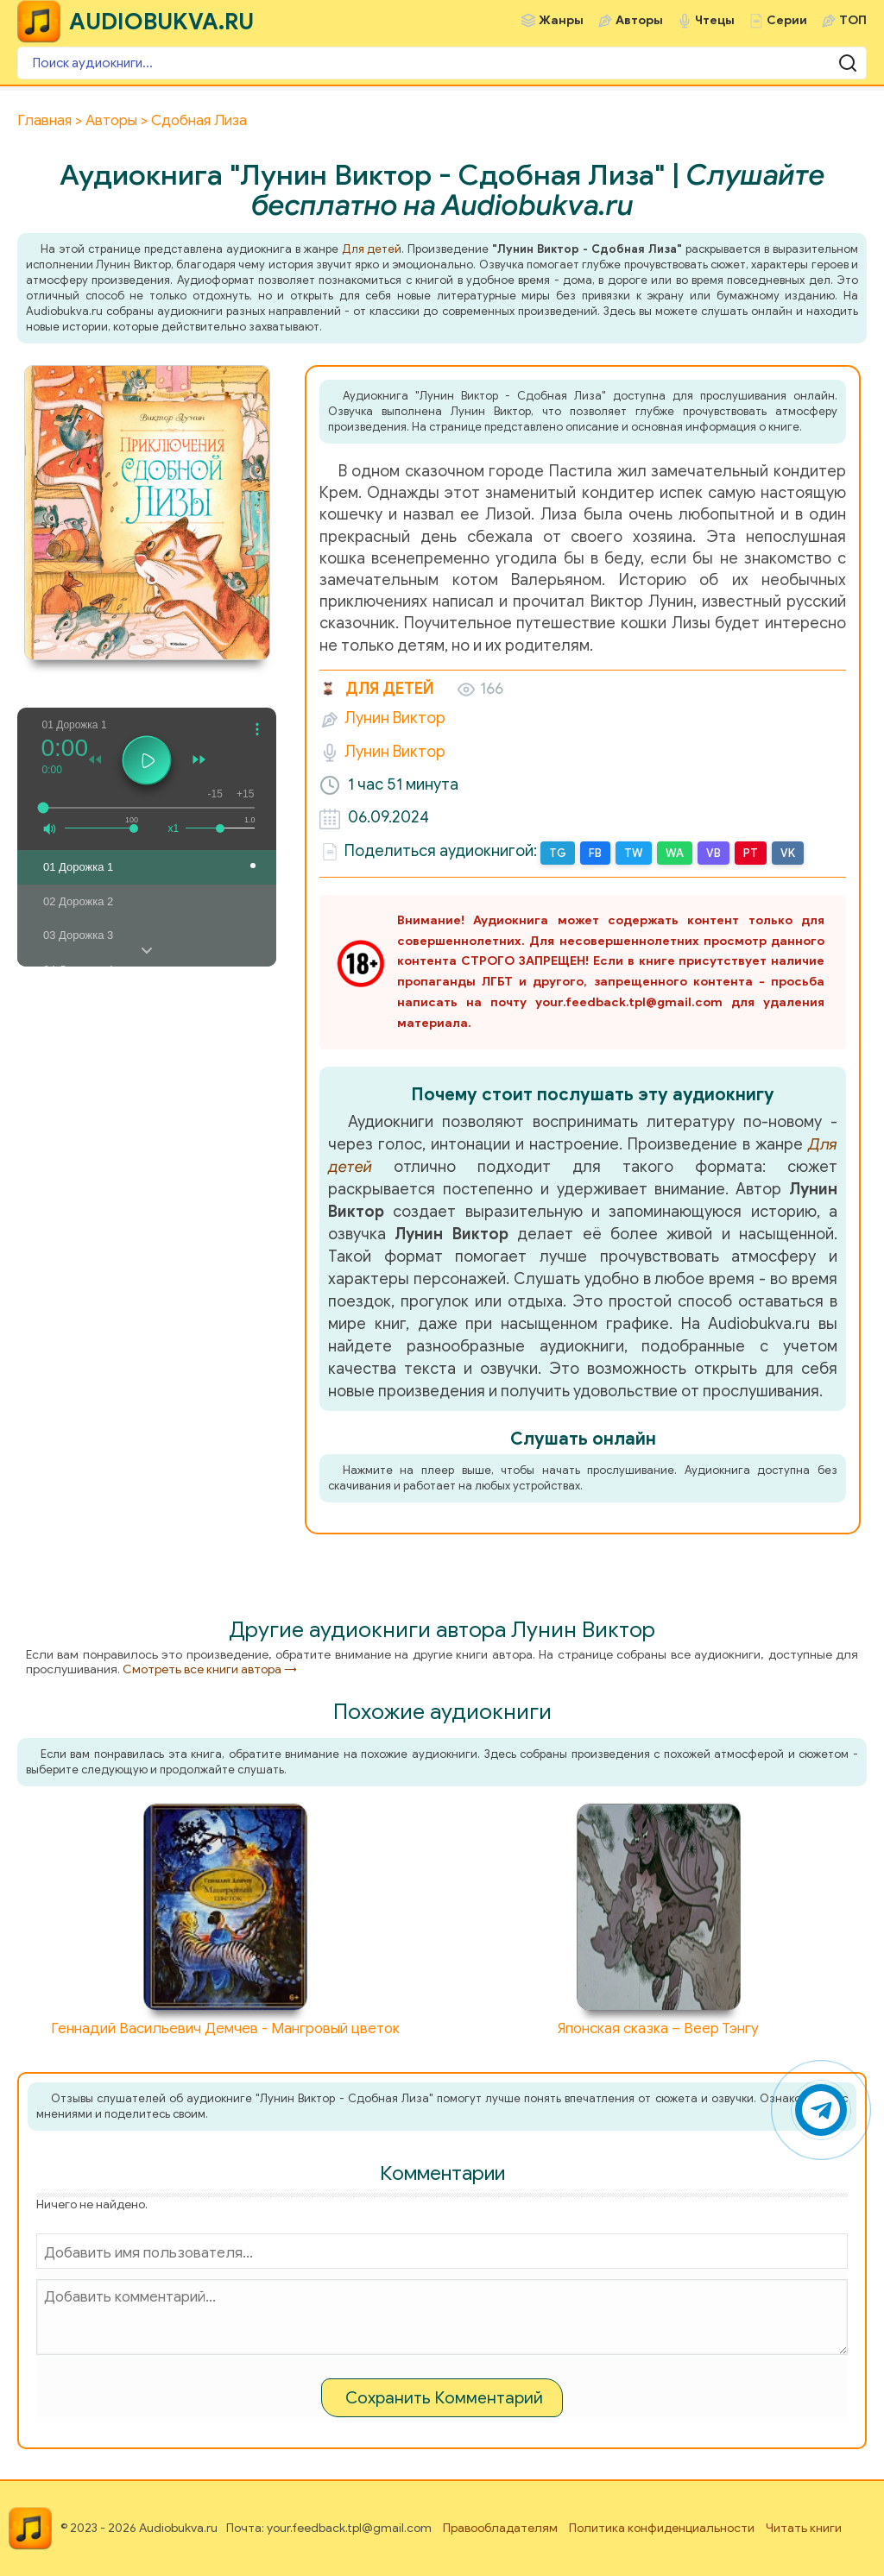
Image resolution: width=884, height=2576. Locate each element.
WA (675, 853)
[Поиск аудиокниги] (442, 63)
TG (557, 853)
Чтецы (715, 20)
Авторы (639, 20)
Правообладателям (500, 2528)
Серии (787, 20)
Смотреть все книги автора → (210, 1669)
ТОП (853, 20)
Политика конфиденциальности (662, 2528)
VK (787, 853)
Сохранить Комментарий (444, 2398)
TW (633, 853)
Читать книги (804, 2528)
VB (713, 853)
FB (595, 853)
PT (750, 853)
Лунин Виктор (394, 718)
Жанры (561, 20)
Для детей (372, 249)
